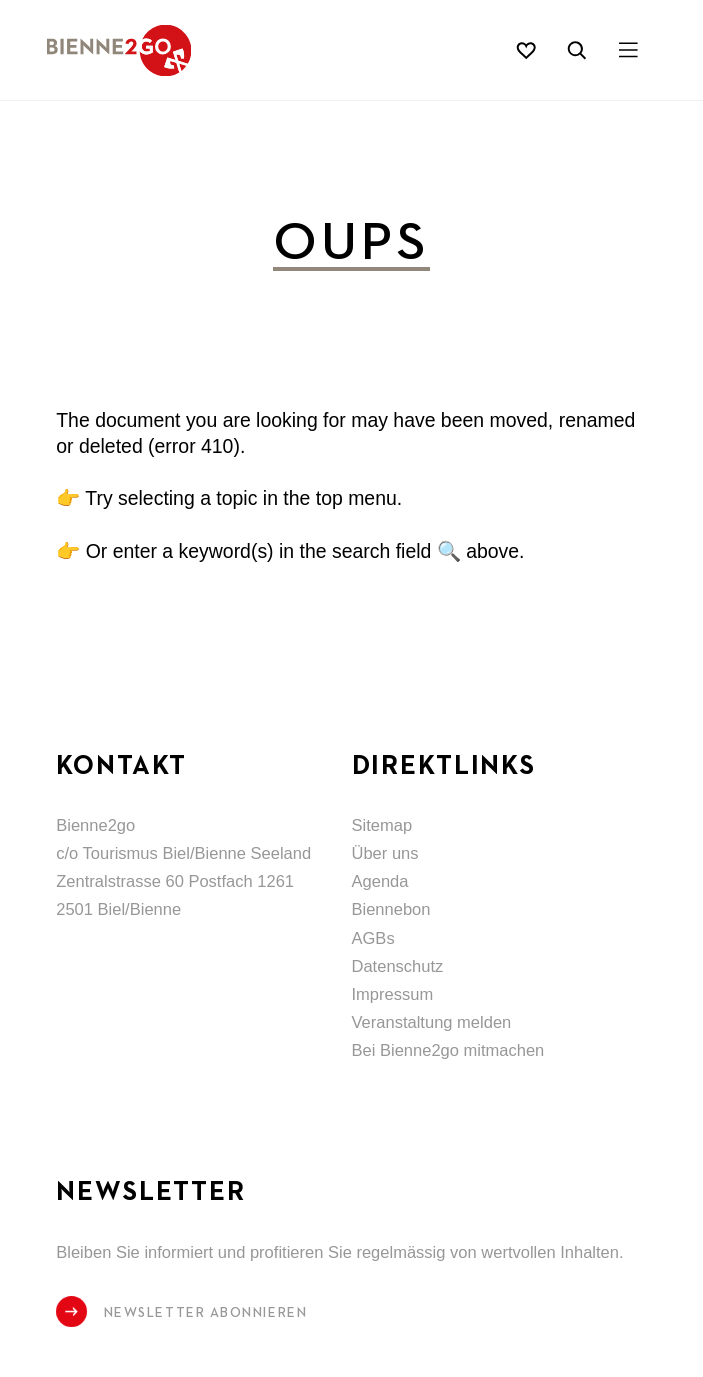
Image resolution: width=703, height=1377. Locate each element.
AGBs (373, 938)
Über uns (385, 853)
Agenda (380, 881)
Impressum (393, 994)
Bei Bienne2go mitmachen (448, 1050)
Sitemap (382, 825)
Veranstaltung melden (432, 1022)
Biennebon (391, 909)
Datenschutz (398, 966)
